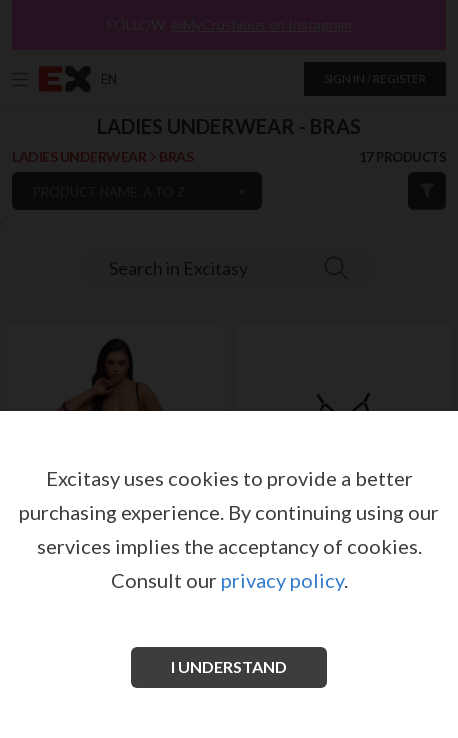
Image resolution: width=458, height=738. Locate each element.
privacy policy (282, 580)
